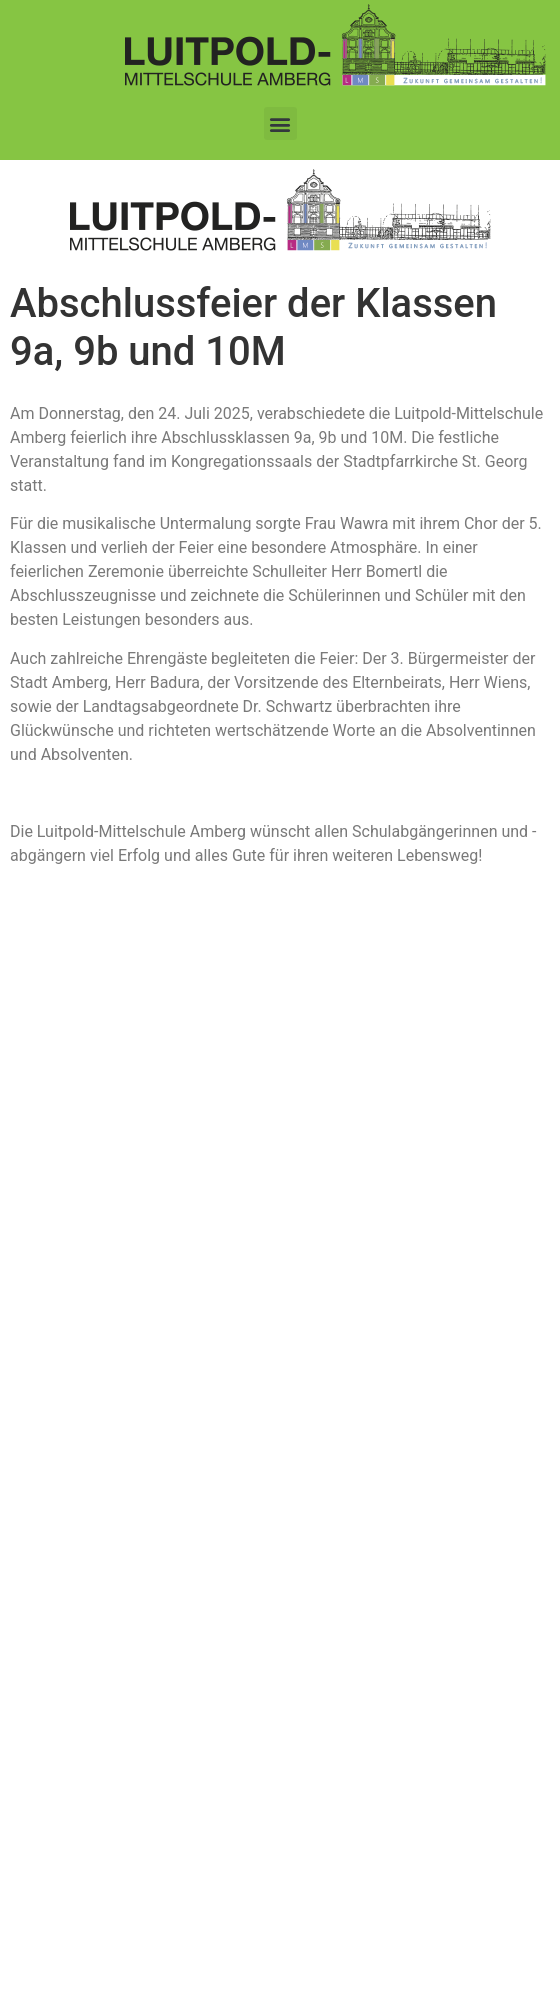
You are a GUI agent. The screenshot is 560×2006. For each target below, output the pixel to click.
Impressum (67, 1384)
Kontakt (55, 1311)
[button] (280, 123)
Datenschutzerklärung (102, 1347)
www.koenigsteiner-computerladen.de (392, 1975)
